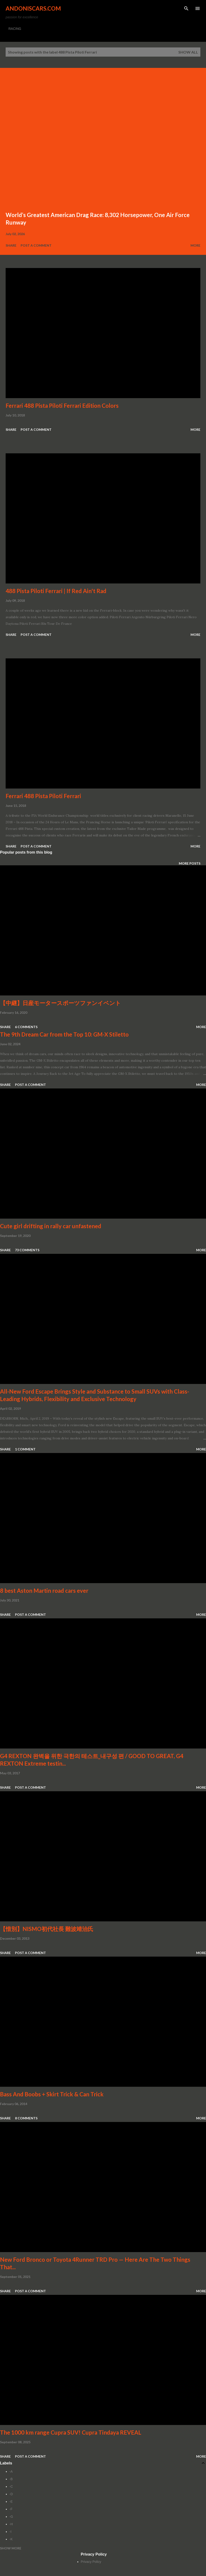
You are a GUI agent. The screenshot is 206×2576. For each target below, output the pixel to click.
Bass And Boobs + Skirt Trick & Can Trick (52, 2094)
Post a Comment (36, 245)
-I (10, 2531)
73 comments (27, 1250)
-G (11, 2516)
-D (11, 2494)
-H (11, 2524)
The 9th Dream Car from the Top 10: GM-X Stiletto (64, 1034)
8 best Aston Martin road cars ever (44, 1590)
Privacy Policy (91, 2562)
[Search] (186, 8)
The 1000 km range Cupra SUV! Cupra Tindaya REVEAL (70, 2432)
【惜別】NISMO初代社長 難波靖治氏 (46, 1928)
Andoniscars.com (33, 8)
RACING (14, 29)
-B (11, 2479)
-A (11, 2471)
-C (11, 2486)
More (195, 245)
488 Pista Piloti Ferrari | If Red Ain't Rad (56, 590)
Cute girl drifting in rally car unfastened (50, 1226)
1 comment (25, 1449)
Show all (188, 52)
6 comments (26, 1027)
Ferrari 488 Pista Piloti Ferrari (43, 796)
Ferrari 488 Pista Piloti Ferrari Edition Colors (62, 405)
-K (11, 2539)
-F (10, 2509)
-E (11, 2501)
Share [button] (11, 245)
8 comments (26, 2118)
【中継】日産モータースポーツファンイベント (60, 1002)
